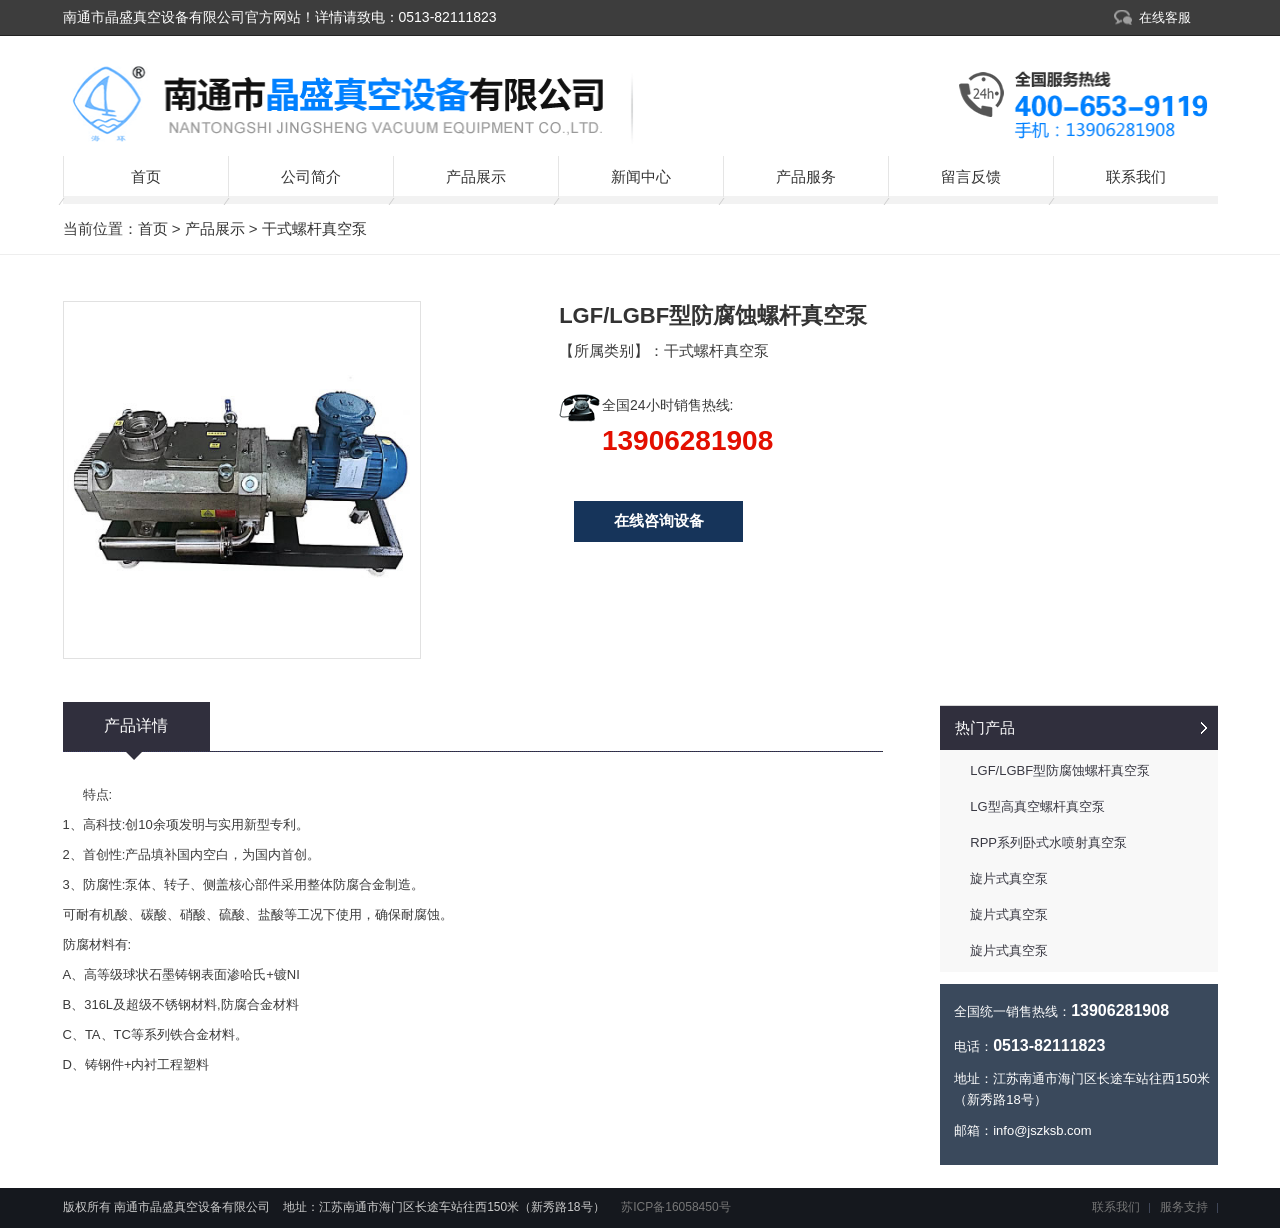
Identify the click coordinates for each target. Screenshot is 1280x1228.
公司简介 (311, 176)
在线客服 (1165, 17)
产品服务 (806, 176)
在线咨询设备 (659, 520)
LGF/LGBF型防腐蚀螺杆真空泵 (1060, 770)
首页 (146, 176)
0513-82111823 (448, 17)
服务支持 (1184, 1207)
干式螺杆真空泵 (314, 228)
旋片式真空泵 (1009, 878)
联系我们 (1136, 176)
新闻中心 (641, 176)
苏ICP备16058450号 (674, 1207)
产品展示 (476, 176)
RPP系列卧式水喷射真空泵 (1048, 842)
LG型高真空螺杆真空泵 (1037, 806)
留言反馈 (971, 176)
